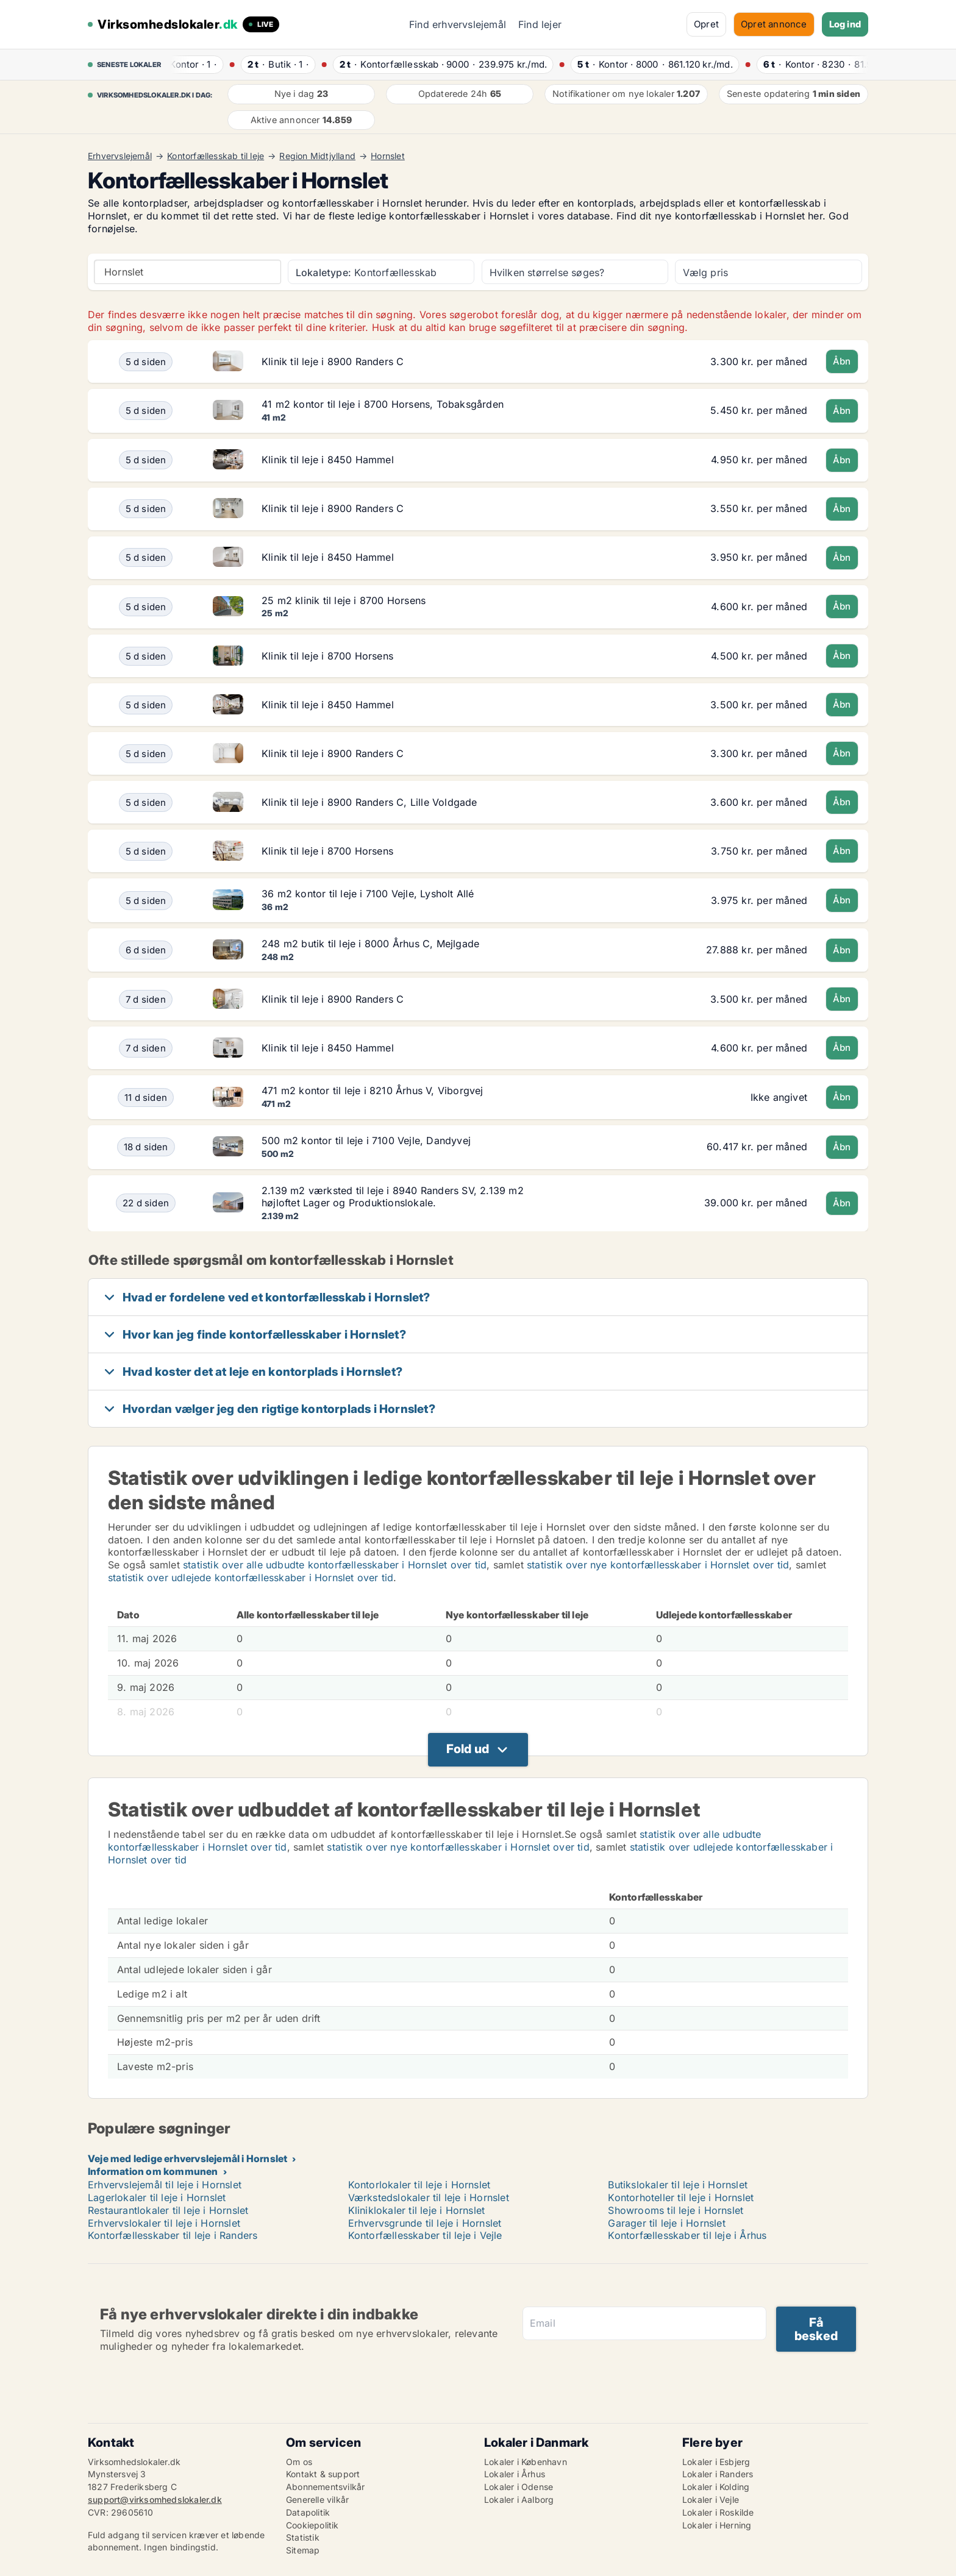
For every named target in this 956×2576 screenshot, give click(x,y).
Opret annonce (774, 24)
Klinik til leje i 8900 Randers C (333, 361)
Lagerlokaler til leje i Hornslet (157, 2197)
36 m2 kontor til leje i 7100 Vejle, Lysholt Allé (368, 894)
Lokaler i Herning (716, 2525)
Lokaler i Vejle (710, 2499)
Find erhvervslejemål (457, 24)
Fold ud (467, 1749)
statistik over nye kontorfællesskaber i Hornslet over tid (658, 1565)
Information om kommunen (153, 2171)
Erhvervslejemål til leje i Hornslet (164, 2185)
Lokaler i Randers (717, 2474)
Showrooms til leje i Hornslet (675, 2210)
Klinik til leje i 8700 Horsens (327, 656)
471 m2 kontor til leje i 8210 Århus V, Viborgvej (372, 1090)
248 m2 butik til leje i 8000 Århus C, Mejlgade (370, 944)
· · (195, 64)
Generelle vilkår (317, 2499)
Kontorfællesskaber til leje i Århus (687, 2235)
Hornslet (388, 156)
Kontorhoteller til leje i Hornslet (681, 2197)
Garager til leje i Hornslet (666, 2223)
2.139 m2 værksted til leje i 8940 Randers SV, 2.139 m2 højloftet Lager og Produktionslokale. (393, 1196)
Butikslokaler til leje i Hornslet (677, 2185)
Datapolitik (308, 2512)
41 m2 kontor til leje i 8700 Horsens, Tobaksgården (383, 404)
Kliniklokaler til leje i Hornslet (416, 2210)
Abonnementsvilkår (325, 2487)
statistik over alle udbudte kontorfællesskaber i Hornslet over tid (335, 1565)
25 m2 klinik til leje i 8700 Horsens (344, 600)
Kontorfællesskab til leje (215, 156)
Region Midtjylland (317, 156)
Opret (706, 24)
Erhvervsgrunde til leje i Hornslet (425, 2223)
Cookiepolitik (312, 2525)
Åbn (842, 361)
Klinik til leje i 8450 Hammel (328, 460)
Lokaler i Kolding (715, 2487)
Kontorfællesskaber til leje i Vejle (425, 2235)
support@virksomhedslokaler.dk (155, 2499)
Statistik (302, 2537)
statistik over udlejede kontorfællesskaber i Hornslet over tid (250, 1577)
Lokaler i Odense (518, 2487)
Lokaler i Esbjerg (716, 2462)
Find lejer (540, 24)
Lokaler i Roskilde (718, 2512)
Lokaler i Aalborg (519, 2499)
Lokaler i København (525, 2462)
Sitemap (302, 2550)
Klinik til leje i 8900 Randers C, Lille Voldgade (369, 802)
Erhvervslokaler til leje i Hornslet (164, 2223)
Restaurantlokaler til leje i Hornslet (168, 2210)
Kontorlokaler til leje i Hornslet (419, 2185)
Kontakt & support (323, 2474)
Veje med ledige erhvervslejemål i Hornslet (187, 2158)
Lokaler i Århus (514, 2474)
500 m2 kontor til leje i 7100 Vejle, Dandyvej (366, 1140)
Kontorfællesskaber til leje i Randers (172, 2235)
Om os (299, 2462)
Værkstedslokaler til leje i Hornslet (428, 2197)
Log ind (845, 24)
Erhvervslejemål (120, 156)
